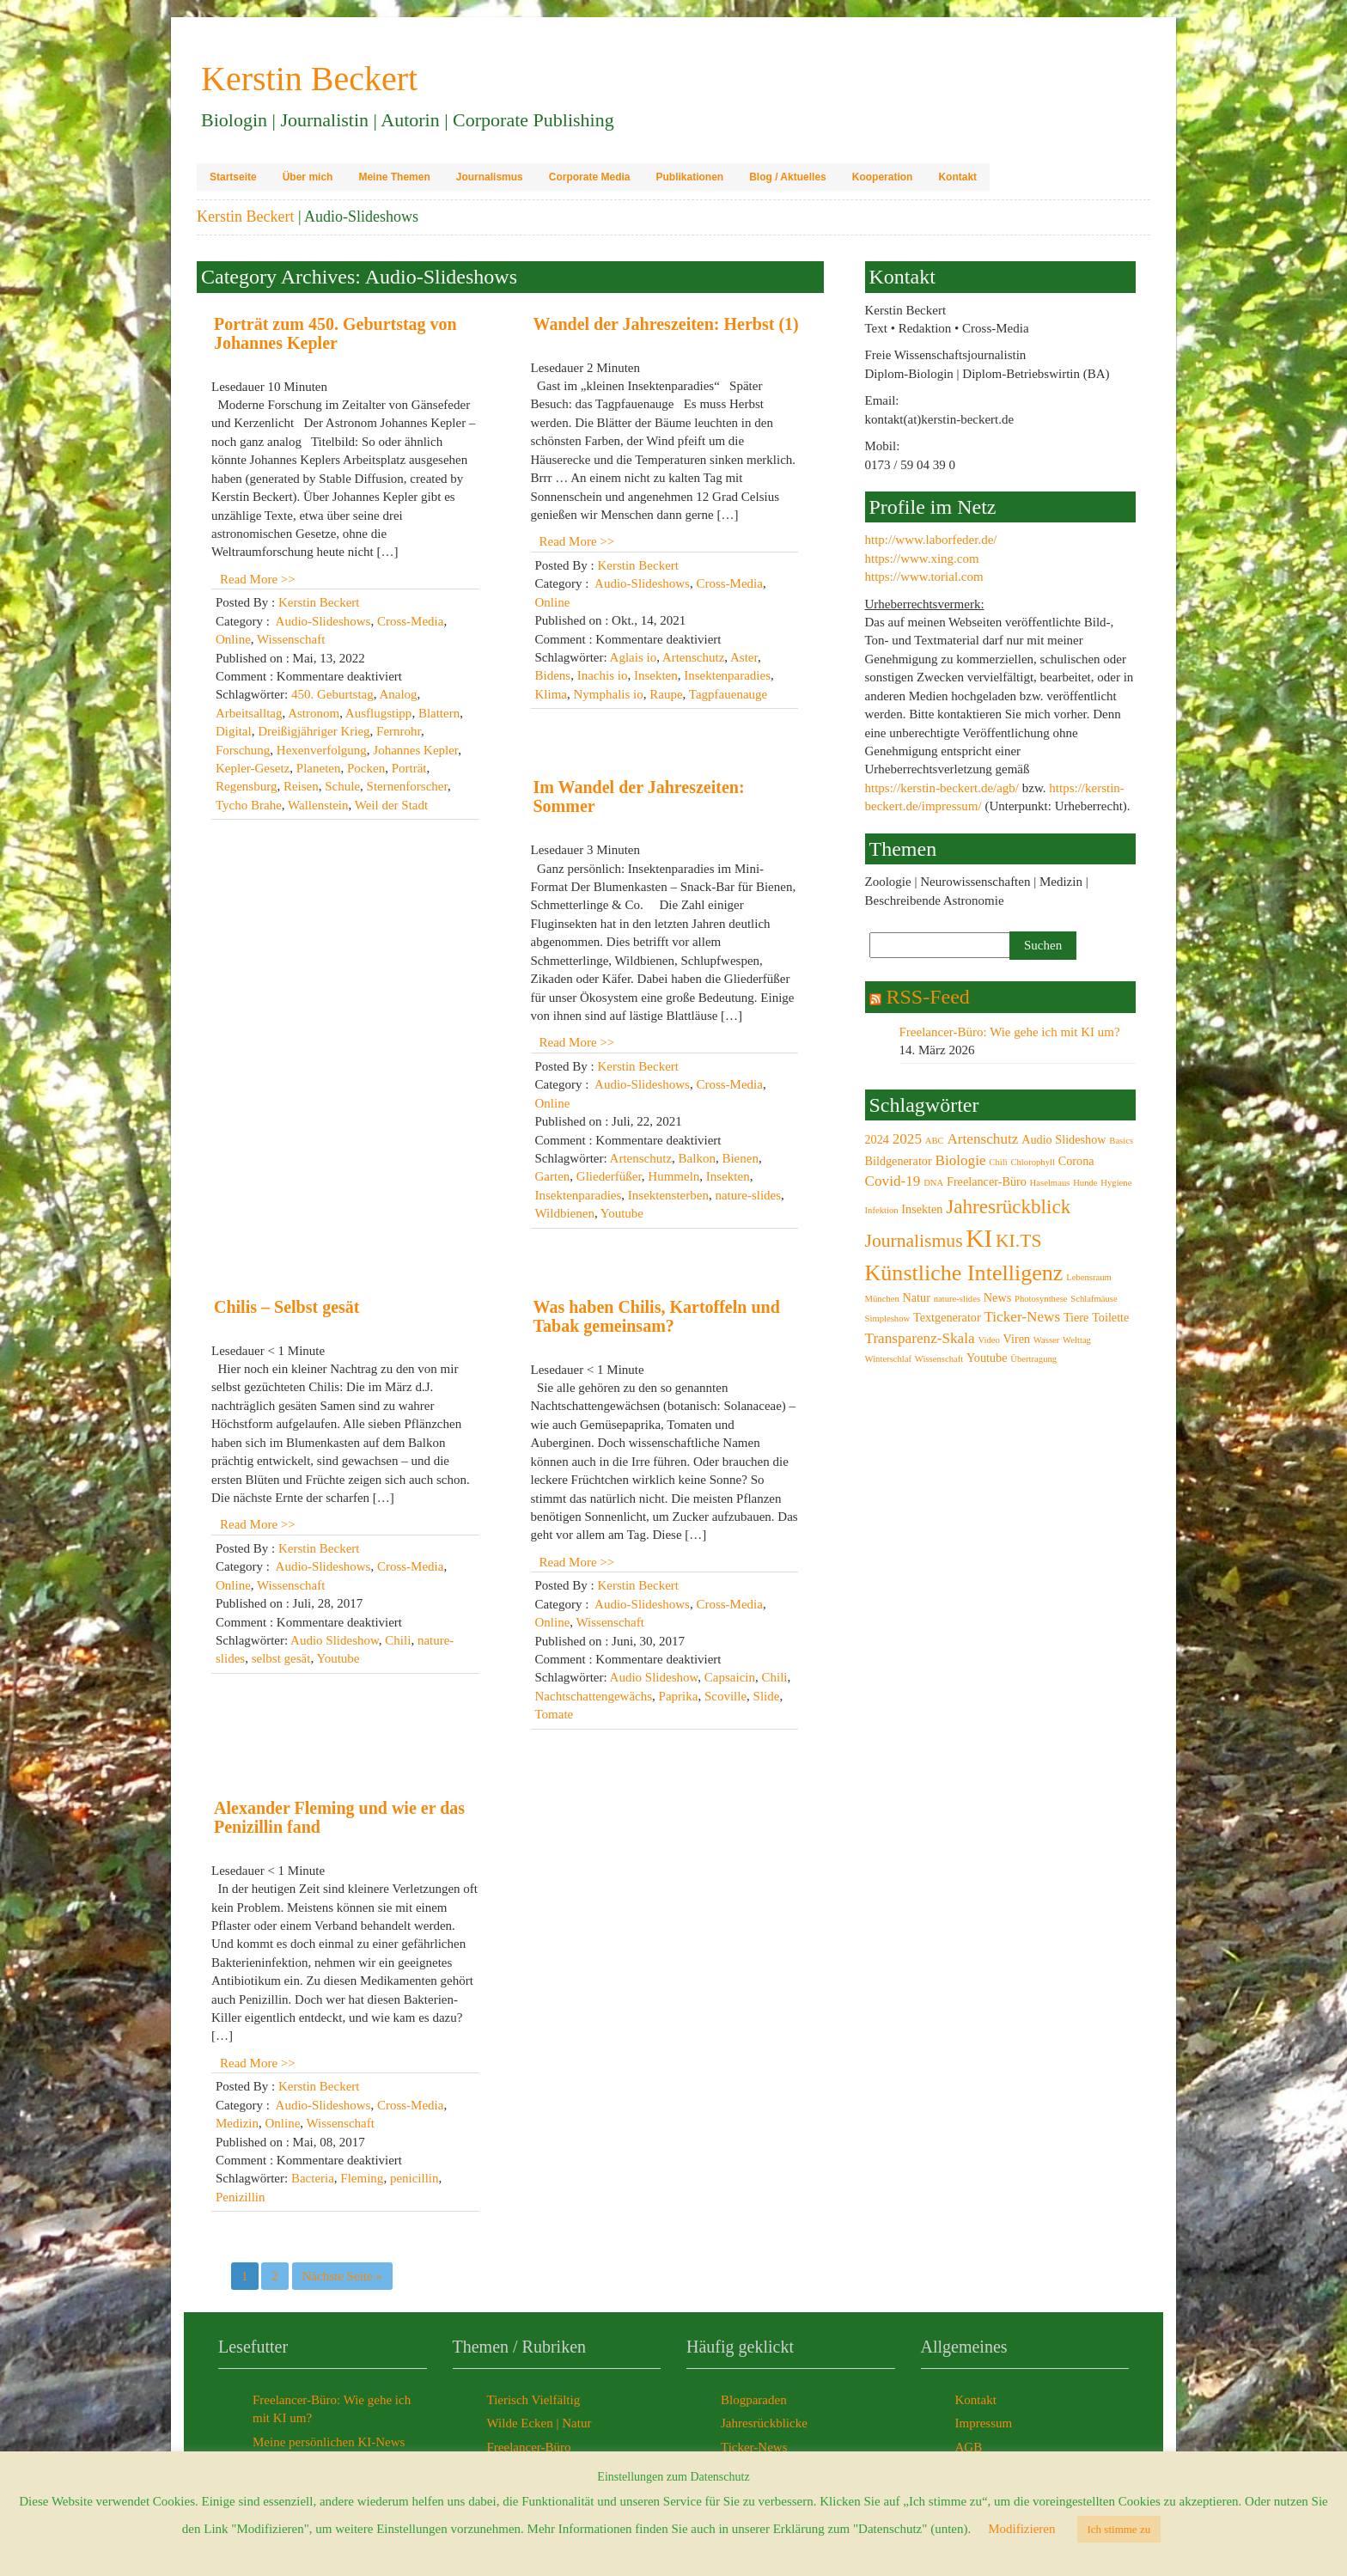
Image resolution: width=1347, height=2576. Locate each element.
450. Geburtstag (332, 694)
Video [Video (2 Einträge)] (988, 1340)
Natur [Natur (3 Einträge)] (916, 1297)
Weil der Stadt (391, 805)
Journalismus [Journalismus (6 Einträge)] (914, 1240)
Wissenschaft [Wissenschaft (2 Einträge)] (939, 1359)
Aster (744, 657)
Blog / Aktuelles (787, 177)
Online (233, 639)
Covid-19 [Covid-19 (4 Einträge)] (893, 1181)
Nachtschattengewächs (594, 1696)
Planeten (318, 768)
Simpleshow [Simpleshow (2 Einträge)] (888, 1318)
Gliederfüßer (609, 1176)
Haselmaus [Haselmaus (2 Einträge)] (1050, 1182)
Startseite (233, 177)
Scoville (725, 1696)
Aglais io (633, 657)
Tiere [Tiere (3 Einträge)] (1076, 1317)
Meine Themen (394, 177)
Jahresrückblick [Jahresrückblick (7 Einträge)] (1008, 1206)
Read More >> (258, 579)
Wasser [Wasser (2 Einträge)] (1046, 1340)
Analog (398, 694)
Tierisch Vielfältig (534, 2400)
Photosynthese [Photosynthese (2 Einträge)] (1041, 1298)
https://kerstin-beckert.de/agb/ (942, 788)
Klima (551, 694)
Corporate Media (590, 177)
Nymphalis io (608, 694)
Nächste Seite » (342, 2276)
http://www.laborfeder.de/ (931, 539)
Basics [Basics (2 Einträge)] (1121, 1140)
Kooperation (882, 177)
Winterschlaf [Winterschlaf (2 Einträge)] (888, 1359)
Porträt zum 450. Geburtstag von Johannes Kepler (335, 333)
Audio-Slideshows (323, 621)
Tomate (554, 1714)
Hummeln (673, 1176)
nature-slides (748, 1195)
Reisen (301, 786)
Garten (552, 1176)
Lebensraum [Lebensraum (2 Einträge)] (1089, 1277)
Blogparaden (754, 2400)
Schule (342, 786)
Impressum (984, 2423)
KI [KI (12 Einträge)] (979, 1238)
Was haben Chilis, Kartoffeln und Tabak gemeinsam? (656, 1316)
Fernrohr (398, 731)
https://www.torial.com (924, 576)
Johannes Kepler (415, 750)
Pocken (366, 768)
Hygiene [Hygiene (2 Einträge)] (1115, 1182)
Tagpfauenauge (728, 694)
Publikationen (689, 177)
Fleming (361, 2178)
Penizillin (240, 2197)
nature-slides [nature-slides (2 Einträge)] (957, 1298)
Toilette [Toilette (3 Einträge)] (1110, 1317)
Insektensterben (668, 1195)
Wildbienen (564, 1213)
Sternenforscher (407, 786)
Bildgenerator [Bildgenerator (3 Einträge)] (898, 1161)
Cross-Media (410, 621)
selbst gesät (281, 1658)
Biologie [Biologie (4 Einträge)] (960, 1160)
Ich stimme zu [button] (1119, 2529)
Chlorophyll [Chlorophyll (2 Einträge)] (1032, 1162)
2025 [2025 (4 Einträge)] (907, 1139)
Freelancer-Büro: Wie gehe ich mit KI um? (1009, 1032)
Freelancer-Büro (529, 2447)
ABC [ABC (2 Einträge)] (934, 1140)
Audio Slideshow (334, 1640)
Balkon (697, 1158)
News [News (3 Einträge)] (997, 1297)
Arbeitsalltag (249, 713)
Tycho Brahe (249, 805)
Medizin (237, 2123)
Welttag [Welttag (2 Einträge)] (1077, 1340)
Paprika (678, 1696)
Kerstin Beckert (245, 216)
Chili (398, 1640)
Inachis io (602, 675)
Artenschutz (693, 657)
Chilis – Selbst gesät (286, 1306)
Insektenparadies (727, 675)
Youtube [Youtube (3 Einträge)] (987, 1357)
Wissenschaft (291, 639)
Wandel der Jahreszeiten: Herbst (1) (666, 323)
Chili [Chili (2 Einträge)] (998, 1162)
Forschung (243, 750)
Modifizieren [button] (1021, 2529)
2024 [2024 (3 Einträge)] (877, 1139)
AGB (969, 2447)
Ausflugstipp (378, 713)
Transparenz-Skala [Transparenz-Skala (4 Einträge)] (920, 1338)
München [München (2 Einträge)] (882, 1298)
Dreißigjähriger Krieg (313, 731)
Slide (766, 1696)
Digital (234, 731)
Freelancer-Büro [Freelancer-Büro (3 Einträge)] (987, 1181)
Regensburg (246, 786)
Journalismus (489, 177)
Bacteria (312, 2178)
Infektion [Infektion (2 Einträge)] (882, 1210)
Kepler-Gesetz (253, 768)
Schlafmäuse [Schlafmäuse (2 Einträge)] (1093, 1298)
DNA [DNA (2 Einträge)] (933, 1182)
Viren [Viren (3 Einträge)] (1017, 1339)
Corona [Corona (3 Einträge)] (1076, 1161)
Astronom (313, 713)
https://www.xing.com (922, 558)
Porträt (409, 768)
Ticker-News (754, 2447)
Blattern (439, 713)
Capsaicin (729, 1677)
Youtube (621, 1213)
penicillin (414, 2178)
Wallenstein (318, 805)
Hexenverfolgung (322, 750)
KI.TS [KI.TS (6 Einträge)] (1018, 1240)
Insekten (656, 675)
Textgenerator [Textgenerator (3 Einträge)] (947, 1317)
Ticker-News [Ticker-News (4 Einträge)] (1022, 1317)
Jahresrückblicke (764, 2423)
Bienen (740, 1158)
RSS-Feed (928, 997)
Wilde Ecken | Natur (539, 2423)
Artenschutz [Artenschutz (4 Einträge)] (982, 1139)
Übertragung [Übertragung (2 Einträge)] (1033, 1359)
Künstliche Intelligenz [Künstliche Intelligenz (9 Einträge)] (964, 1273)
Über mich (308, 177)
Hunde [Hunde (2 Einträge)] (1085, 1182)
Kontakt (957, 177)
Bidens (553, 675)
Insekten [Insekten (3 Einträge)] (921, 1209)
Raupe (665, 694)
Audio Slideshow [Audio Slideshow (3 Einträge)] (1063, 1139)
